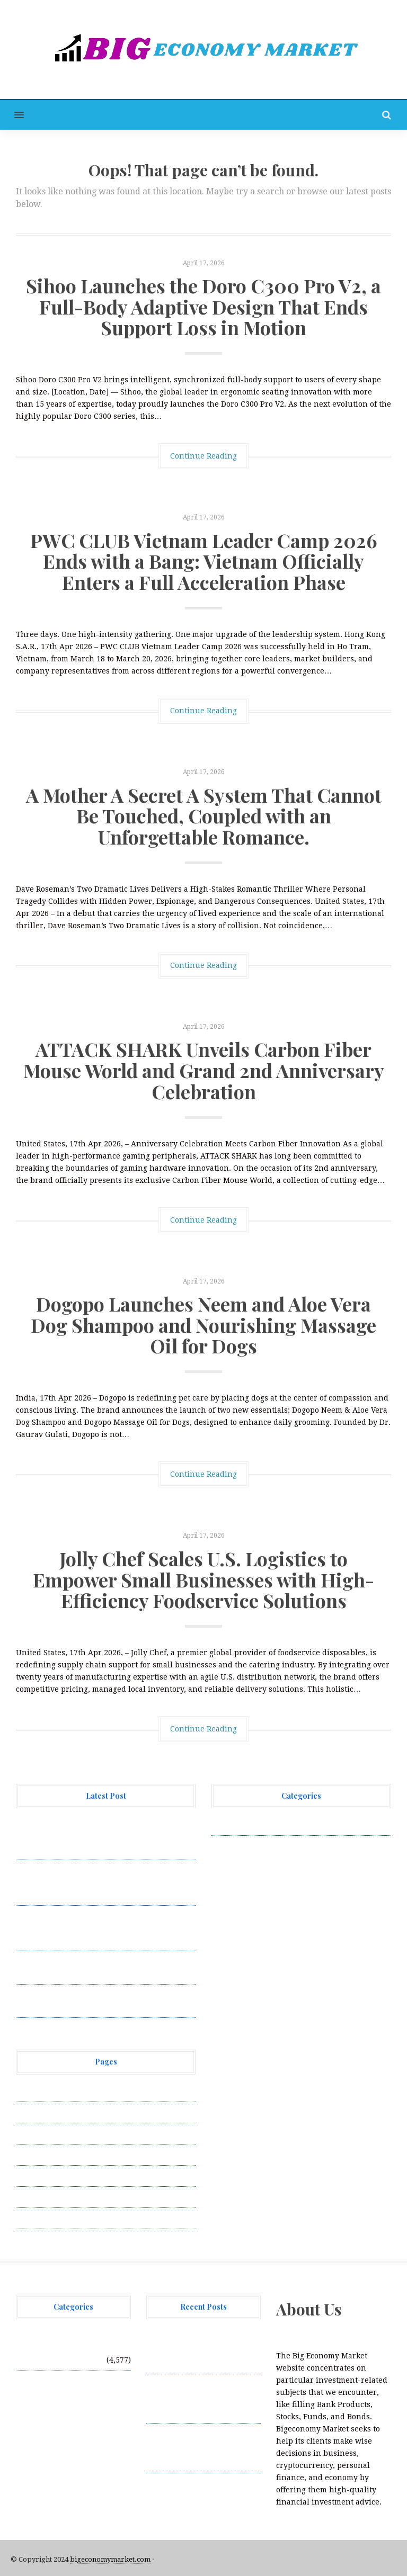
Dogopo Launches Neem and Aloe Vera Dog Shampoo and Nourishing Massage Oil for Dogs (203, 1324)
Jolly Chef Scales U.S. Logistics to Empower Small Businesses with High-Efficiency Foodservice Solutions (203, 1579)
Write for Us (38, 2218)
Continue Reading (203, 456)
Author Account (45, 2112)
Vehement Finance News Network (273, 1824)
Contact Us (35, 2133)
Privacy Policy (42, 2154)
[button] (12, 115)
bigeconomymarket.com (110, 2559)
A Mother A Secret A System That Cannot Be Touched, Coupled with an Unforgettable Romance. (204, 815)
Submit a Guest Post (53, 2175)
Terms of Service (46, 2197)
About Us (33, 2091)
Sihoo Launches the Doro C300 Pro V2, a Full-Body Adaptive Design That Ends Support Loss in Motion (203, 306)
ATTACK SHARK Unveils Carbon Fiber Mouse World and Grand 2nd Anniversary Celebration (203, 1069)
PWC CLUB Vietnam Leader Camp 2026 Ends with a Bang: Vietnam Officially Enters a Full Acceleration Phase (203, 561)
